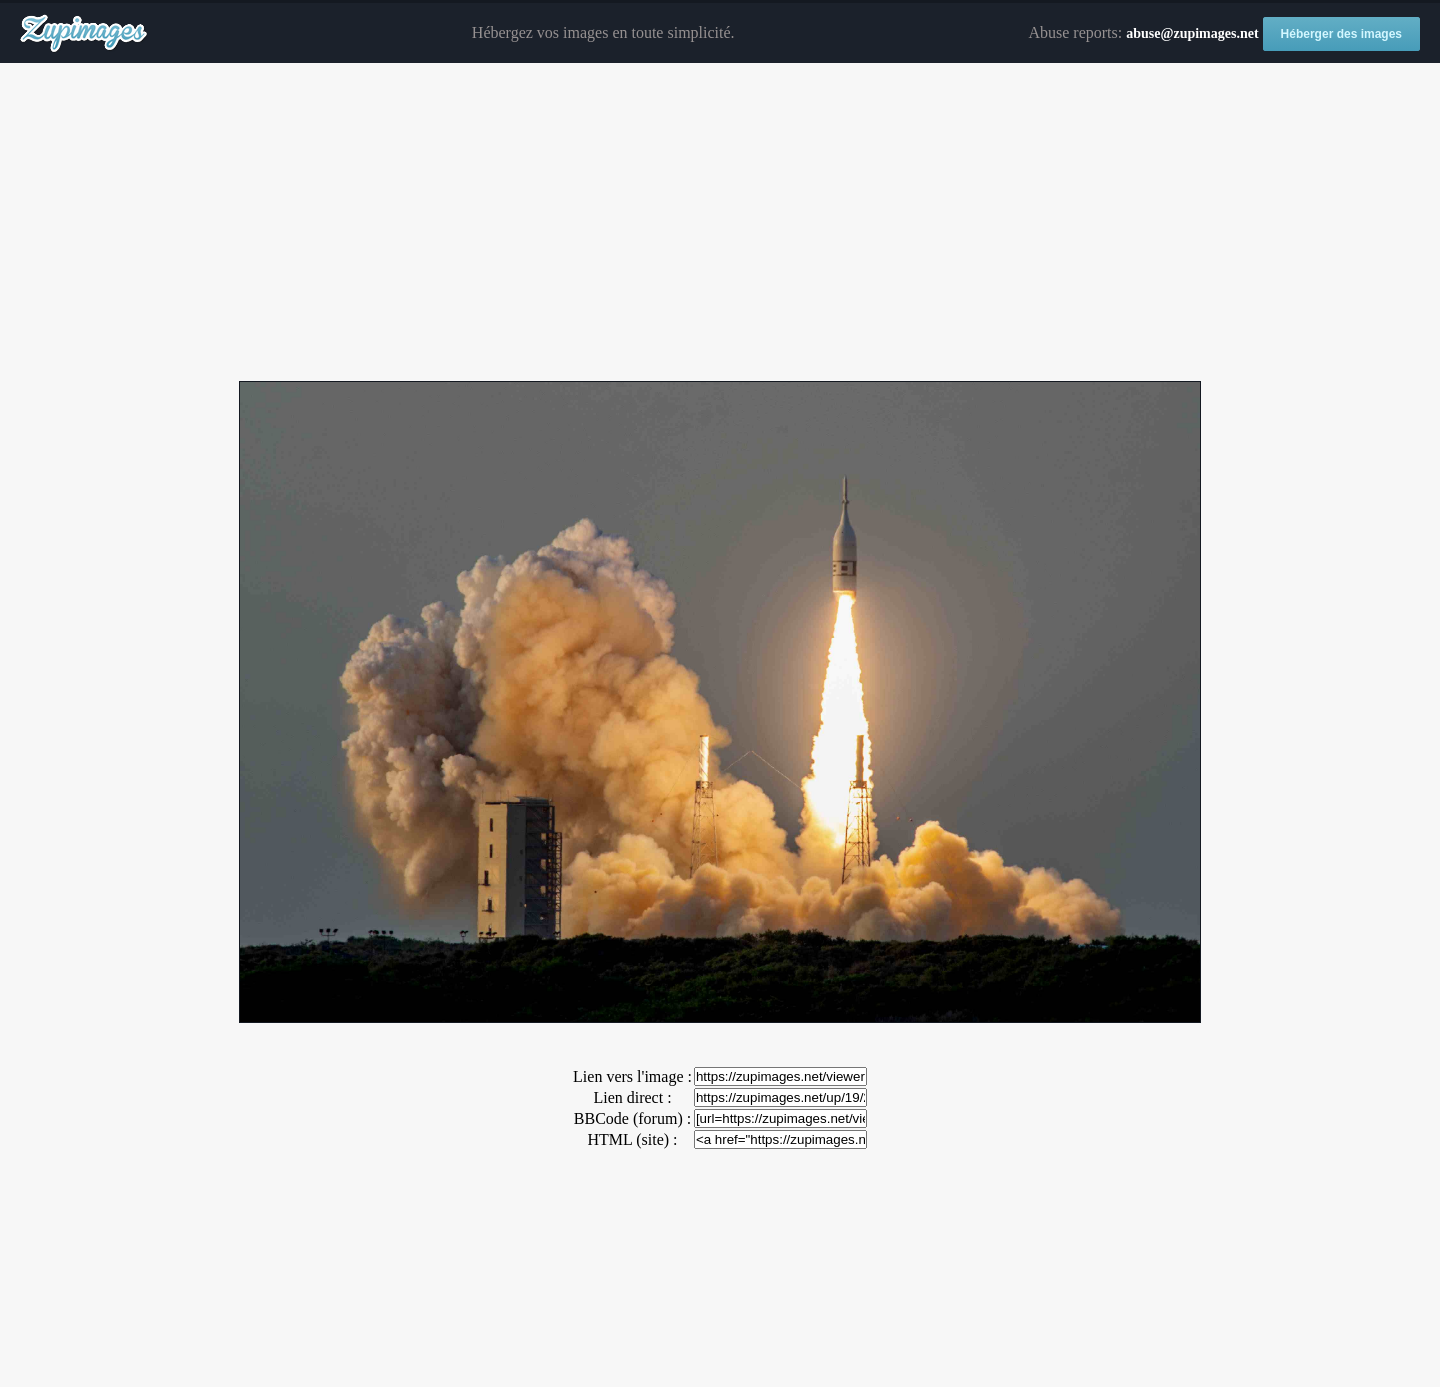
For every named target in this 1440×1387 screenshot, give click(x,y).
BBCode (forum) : (632, 1118)
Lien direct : (632, 1097)
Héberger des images (1341, 34)
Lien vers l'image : (632, 1076)
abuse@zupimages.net (1192, 33)
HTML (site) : (632, 1139)
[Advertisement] (720, 223)
